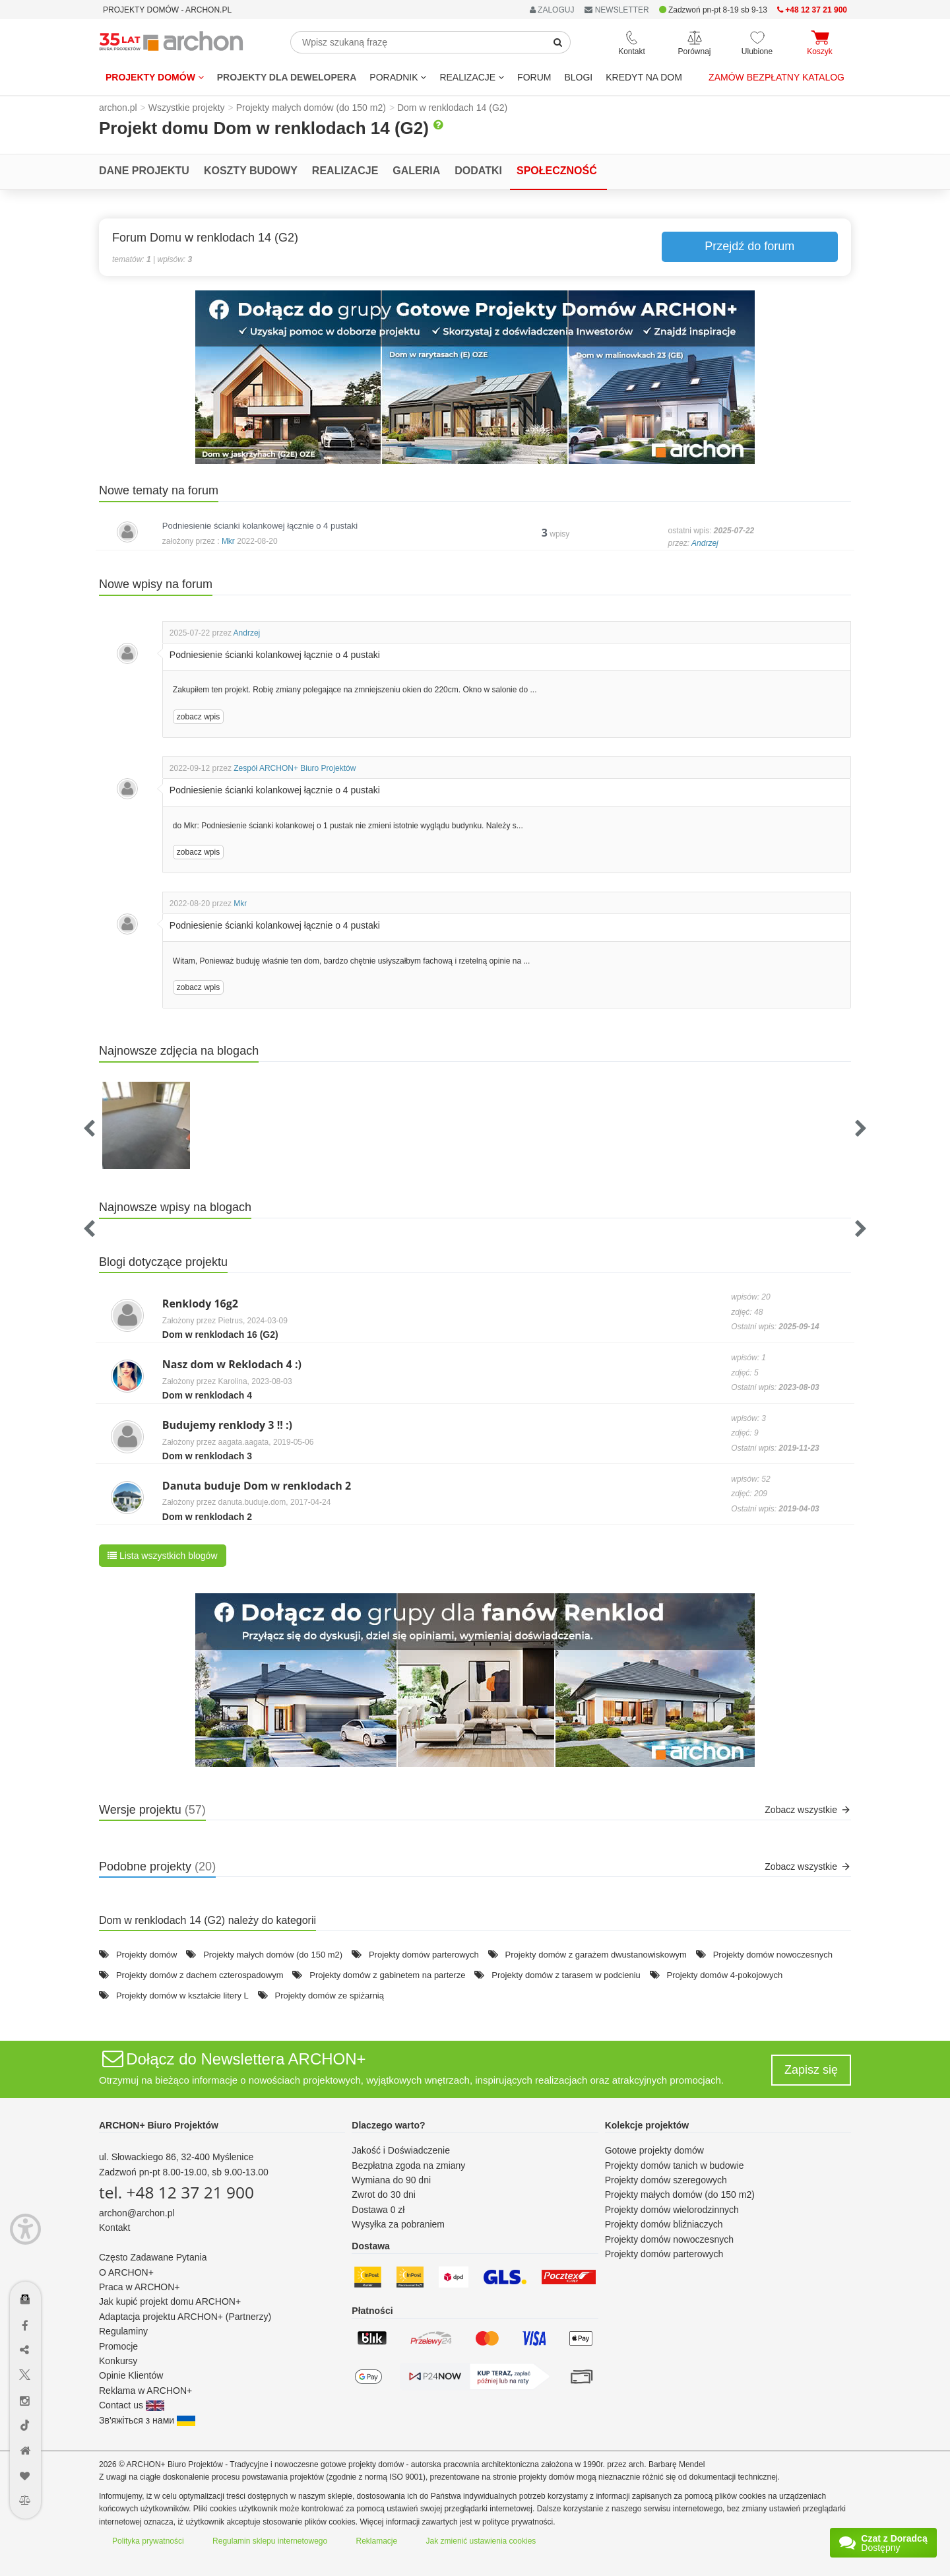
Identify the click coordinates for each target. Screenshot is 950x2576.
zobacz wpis (198, 716)
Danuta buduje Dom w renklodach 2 (256, 1485)
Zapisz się (811, 2069)
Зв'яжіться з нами (147, 2420)
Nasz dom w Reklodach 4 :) (231, 1364)
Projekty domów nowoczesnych (773, 1955)
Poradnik (397, 77)
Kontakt (114, 2227)
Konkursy (118, 2361)
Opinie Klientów (131, 2375)
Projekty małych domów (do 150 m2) (272, 1955)
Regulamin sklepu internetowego (269, 2541)
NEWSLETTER (617, 10)
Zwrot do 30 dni (384, 2194)
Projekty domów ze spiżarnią (329, 1995)
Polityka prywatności (148, 2541)
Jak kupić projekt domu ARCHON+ (170, 2301)
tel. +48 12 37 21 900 (176, 2192)
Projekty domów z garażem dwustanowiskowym (596, 1955)
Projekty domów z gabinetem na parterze (387, 1975)
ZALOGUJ (552, 10)
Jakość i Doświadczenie (401, 2150)
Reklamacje (377, 2541)
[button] (475, 377)
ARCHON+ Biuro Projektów (158, 2125)
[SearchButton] (558, 42)
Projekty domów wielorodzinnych (672, 2209)
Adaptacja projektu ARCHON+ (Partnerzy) (185, 2316)
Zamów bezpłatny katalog (776, 77)
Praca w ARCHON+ (139, 2287)
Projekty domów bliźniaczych (664, 2224)
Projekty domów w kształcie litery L (182, 1995)
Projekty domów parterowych (424, 1955)
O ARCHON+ (126, 2272)
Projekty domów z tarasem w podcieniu (565, 1975)
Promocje (118, 2346)
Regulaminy (123, 2331)
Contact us (131, 2405)
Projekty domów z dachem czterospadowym (200, 1975)
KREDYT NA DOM (644, 77)
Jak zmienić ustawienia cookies (481, 2541)
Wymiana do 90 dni (391, 2180)
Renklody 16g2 (200, 1303)
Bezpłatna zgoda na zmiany (408, 2165)
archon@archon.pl (137, 2213)
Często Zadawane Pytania (152, 2257)
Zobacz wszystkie (808, 1809)
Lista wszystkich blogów (163, 1555)
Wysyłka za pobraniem (398, 2224)
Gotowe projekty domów (654, 2150)
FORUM (534, 77)
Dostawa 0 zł (378, 2209)
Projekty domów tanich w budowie (674, 2165)
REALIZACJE (471, 77)
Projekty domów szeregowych (666, 2180)
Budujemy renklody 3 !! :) (227, 1425)
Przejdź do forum (749, 246)
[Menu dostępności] (25, 2229)
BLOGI (578, 77)
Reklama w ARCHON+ (145, 2390)
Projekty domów (155, 77)
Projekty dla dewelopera (287, 77)
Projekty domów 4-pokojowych (725, 1975)
